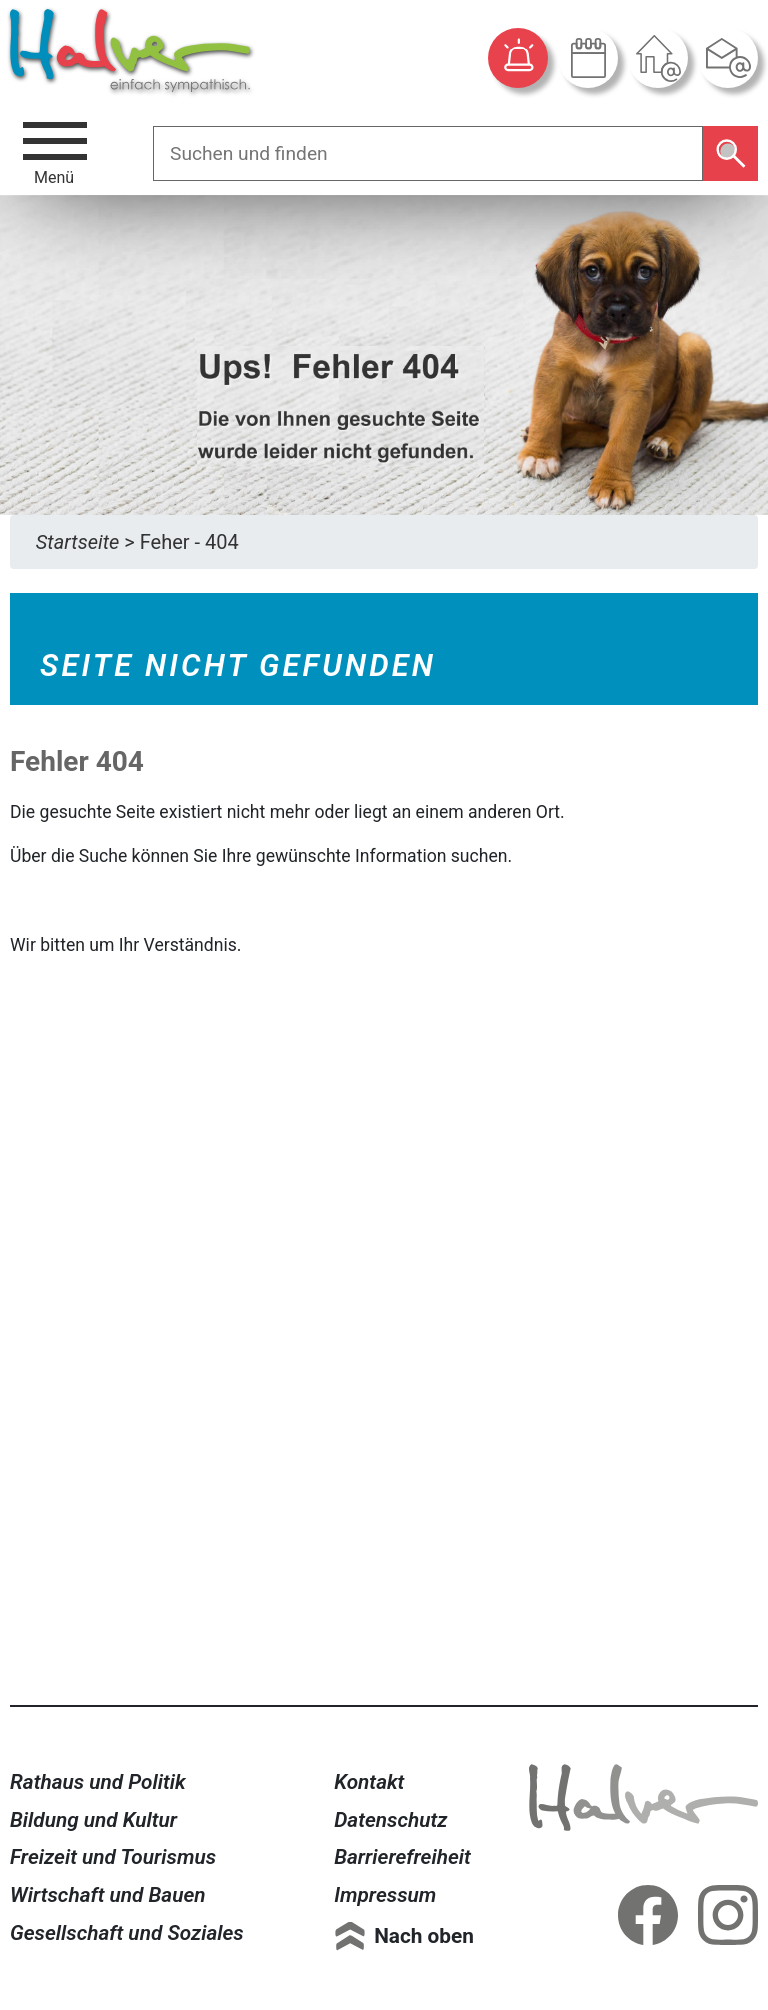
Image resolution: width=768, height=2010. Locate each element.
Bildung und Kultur (93, 1820)
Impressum (385, 1895)
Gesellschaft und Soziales (127, 1933)
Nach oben (424, 1936)
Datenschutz (390, 1820)
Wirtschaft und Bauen (108, 1895)
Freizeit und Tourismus (113, 1857)
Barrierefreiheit (402, 1857)
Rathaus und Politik (98, 1782)
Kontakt (369, 1782)
